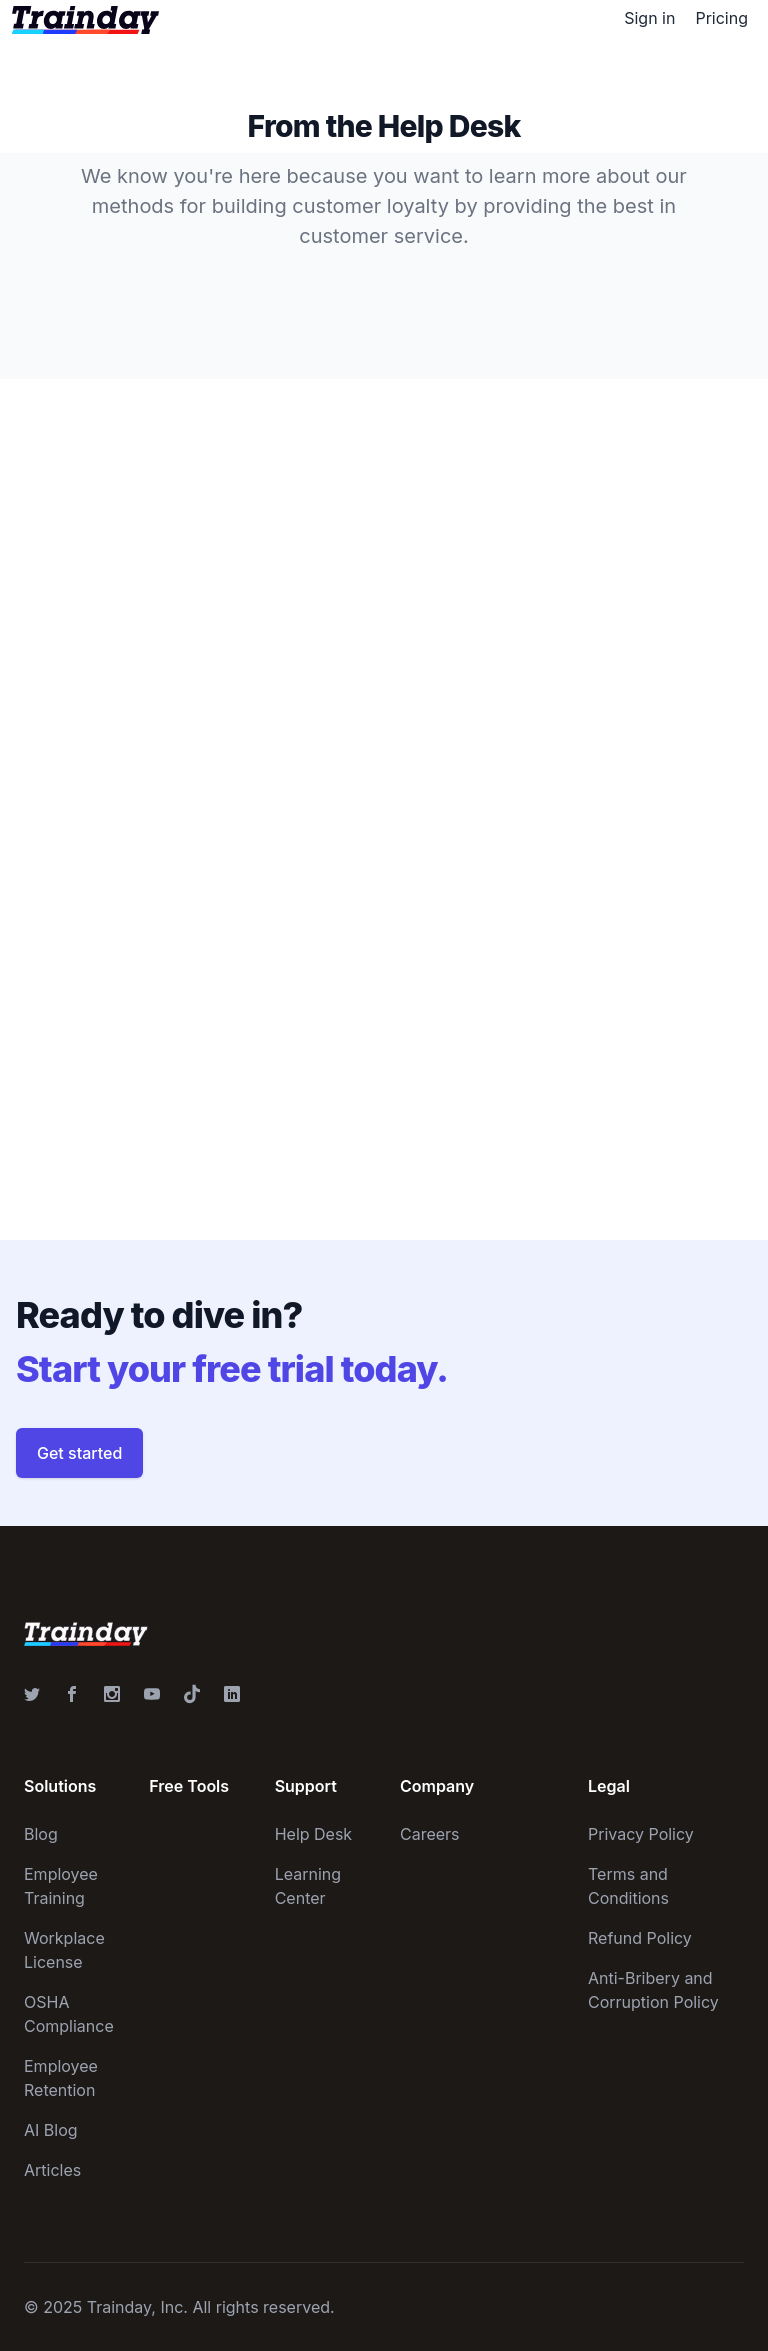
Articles (52, 2170)
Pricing (721, 18)
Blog (41, 1834)
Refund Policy (640, 1938)
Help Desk (314, 1834)
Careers (430, 1834)
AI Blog (51, 2130)
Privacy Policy (641, 1834)
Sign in (649, 18)
